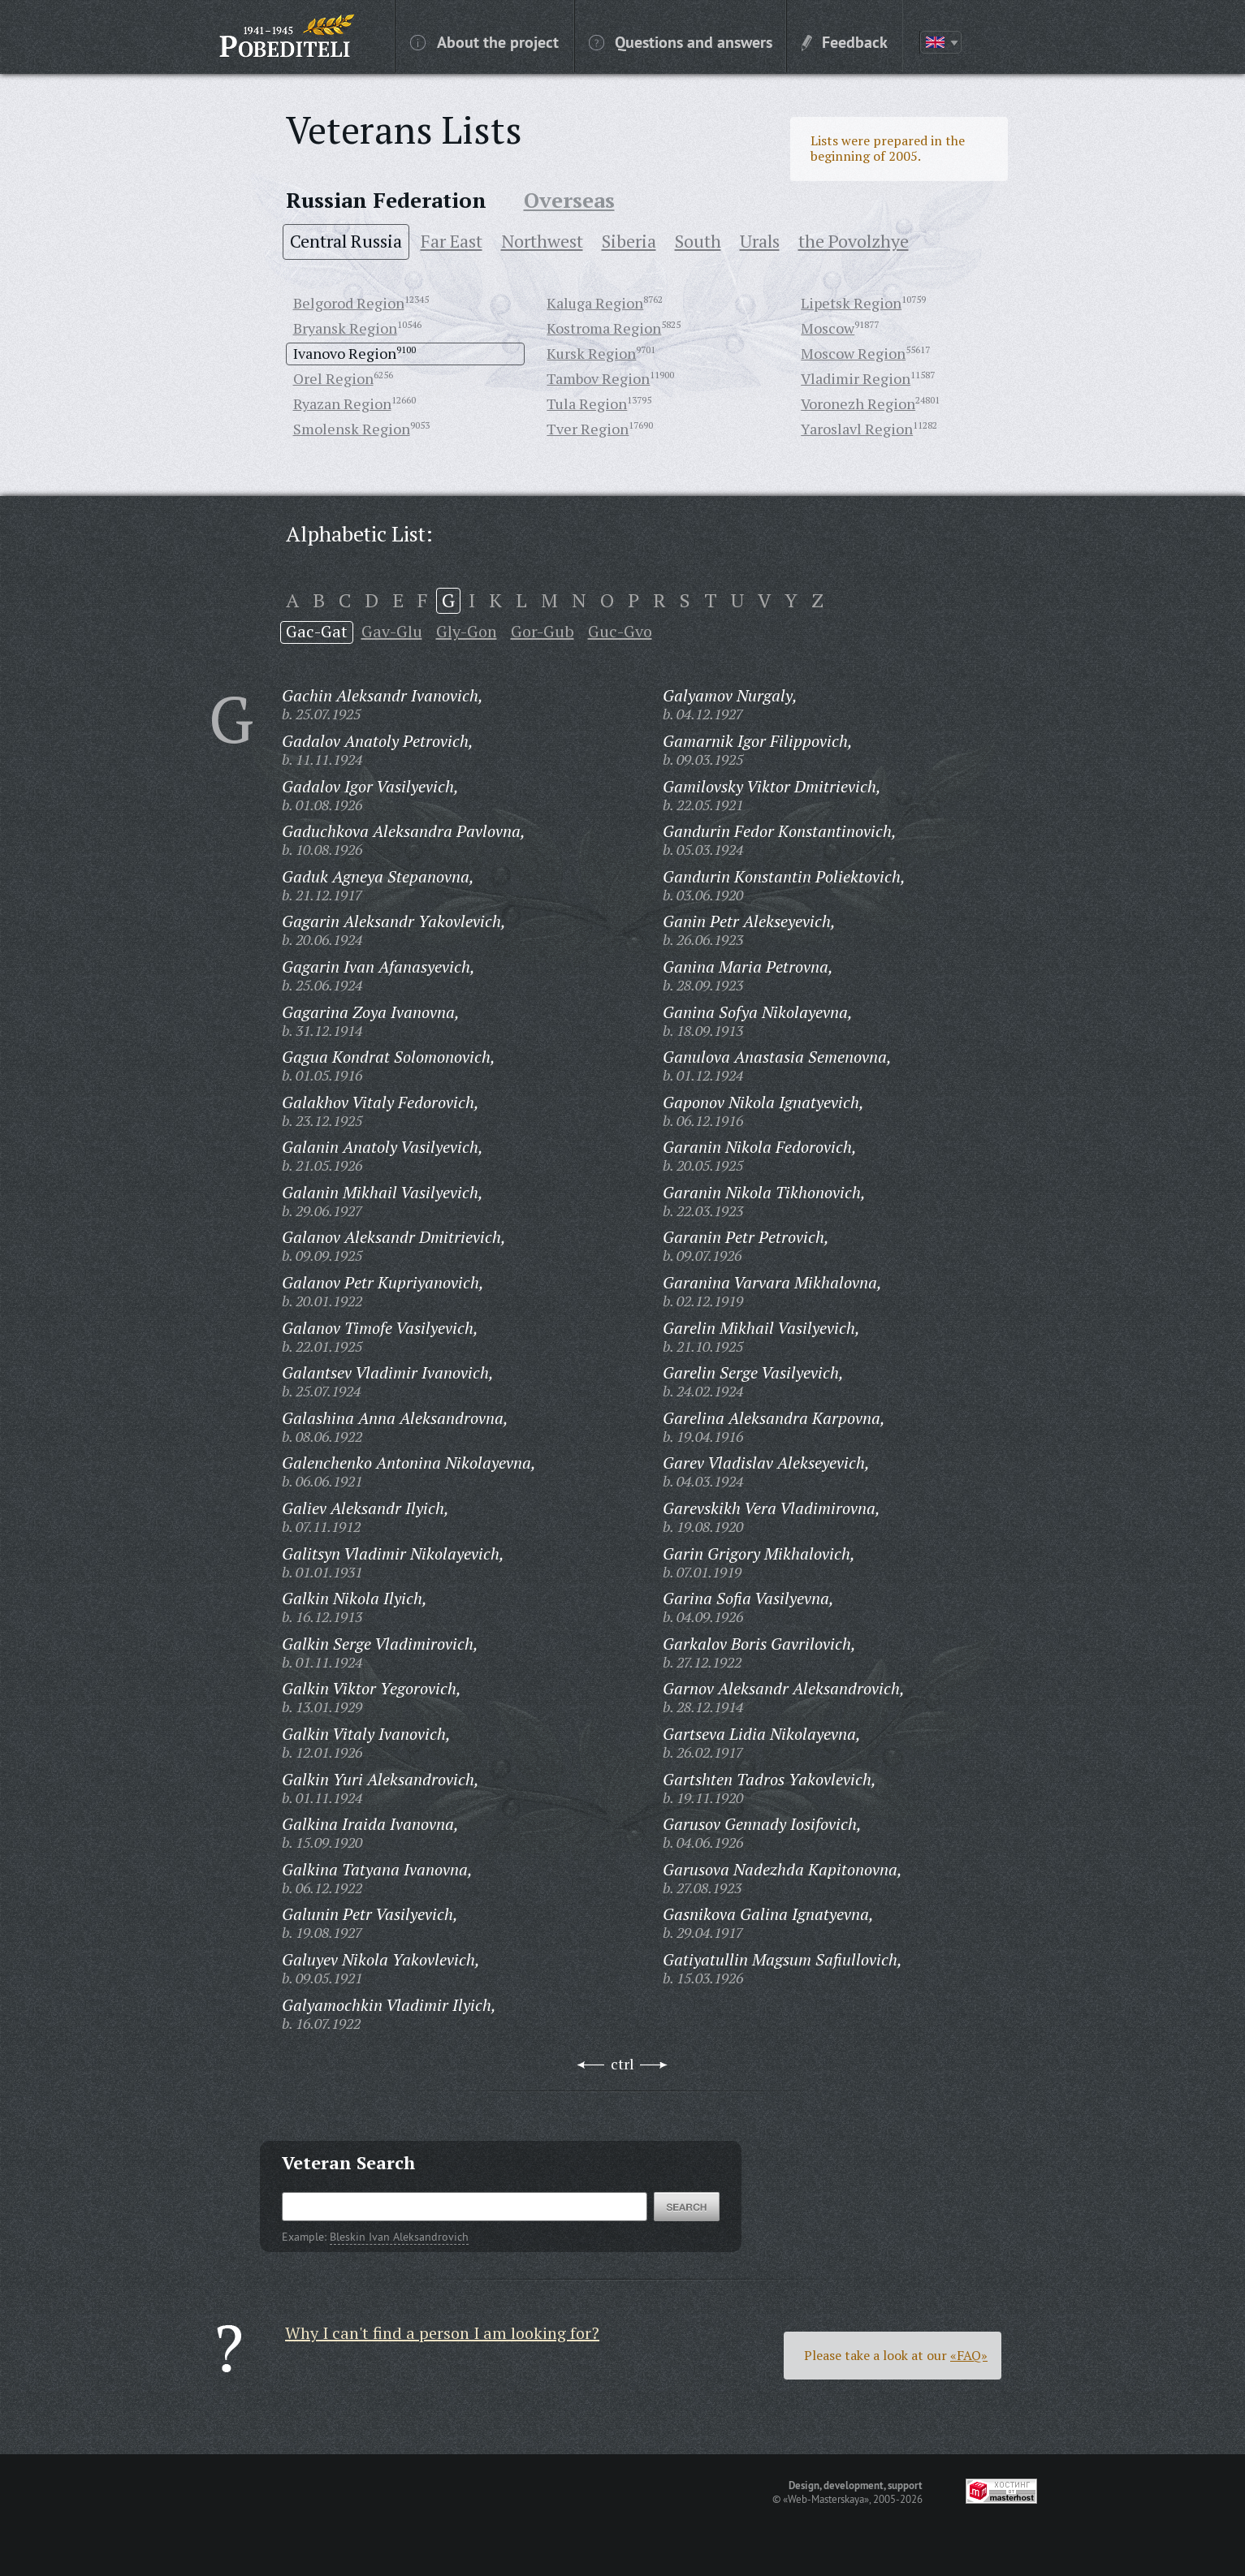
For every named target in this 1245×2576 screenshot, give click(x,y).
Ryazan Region (342, 403)
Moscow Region (853, 353)
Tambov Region (598, 378)
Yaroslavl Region (857, 428)
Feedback (845, 41)
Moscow (827, 328)
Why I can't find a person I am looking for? (442, 2333)
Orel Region (333, 378)
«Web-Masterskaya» (826, 2498)
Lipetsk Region (851, 303)
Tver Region (588, 428)
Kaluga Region (595, 303)
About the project (484, 41)
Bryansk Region (345, 328)
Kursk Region (591, 353)
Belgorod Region (348, 303)
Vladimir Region (855, 378)
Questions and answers (680, 41)
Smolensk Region (351, 428)
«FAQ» (969, 2355)
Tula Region (587, 403)
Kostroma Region (604, 328)
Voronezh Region (858, 403)
